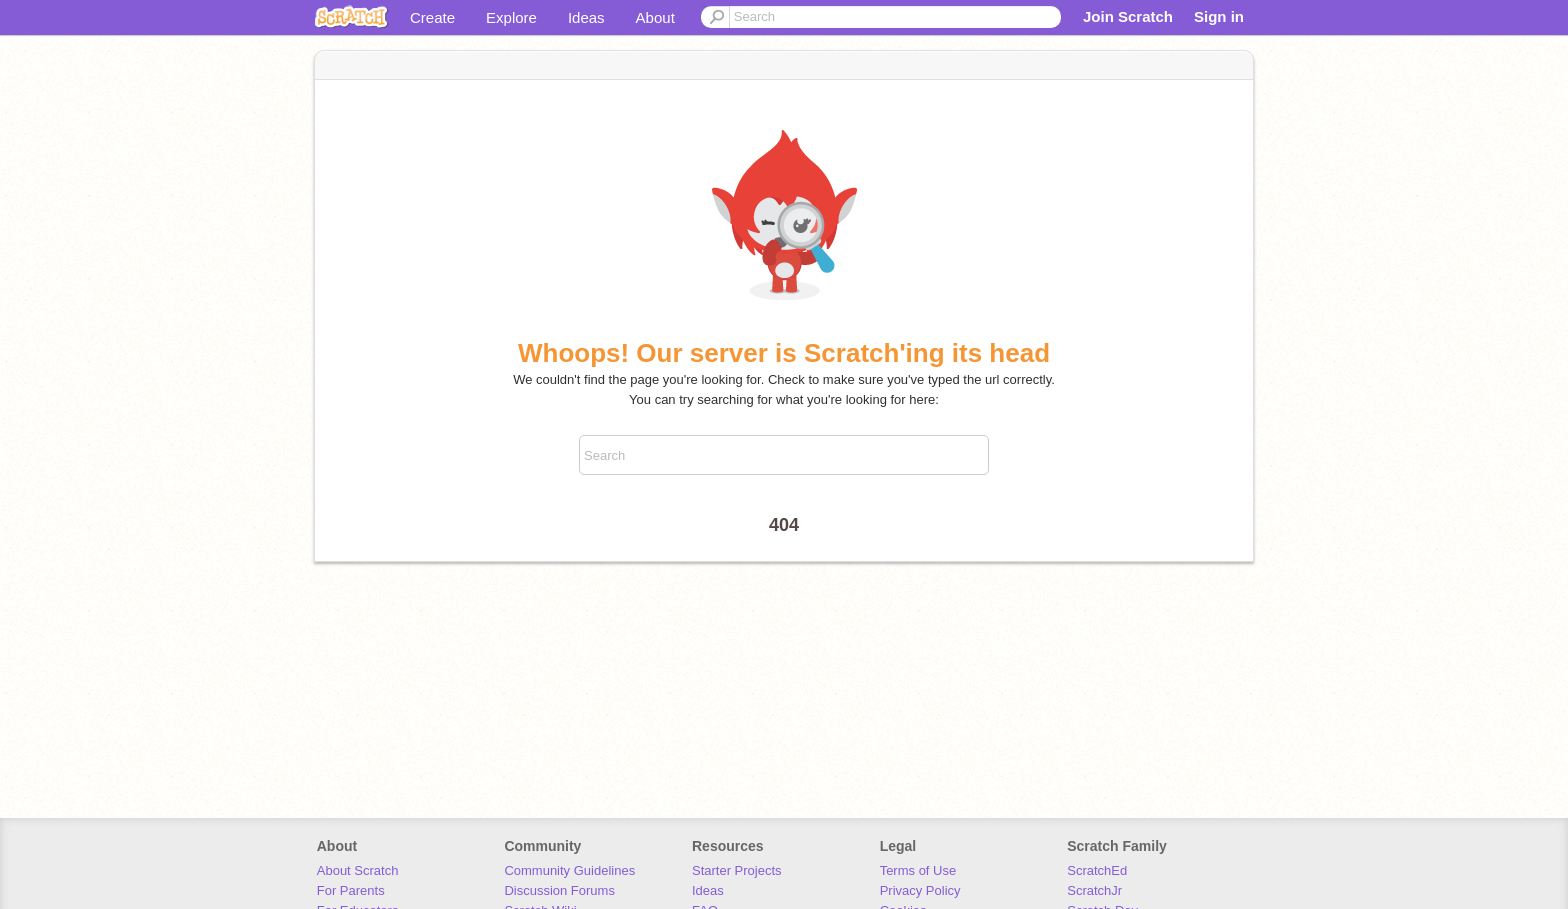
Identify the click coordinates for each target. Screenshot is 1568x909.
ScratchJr (1094, 890)
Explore (511, 17)
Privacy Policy (920, 890)
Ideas (586, 17)
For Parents (351, 890)
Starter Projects (737, 870)
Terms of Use (918, 870)
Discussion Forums (559, 890)
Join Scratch (1128, 16)
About (655, 17)
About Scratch (358, 870)
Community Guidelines (569, 870)
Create (432, 17)
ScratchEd (1097, 870)
